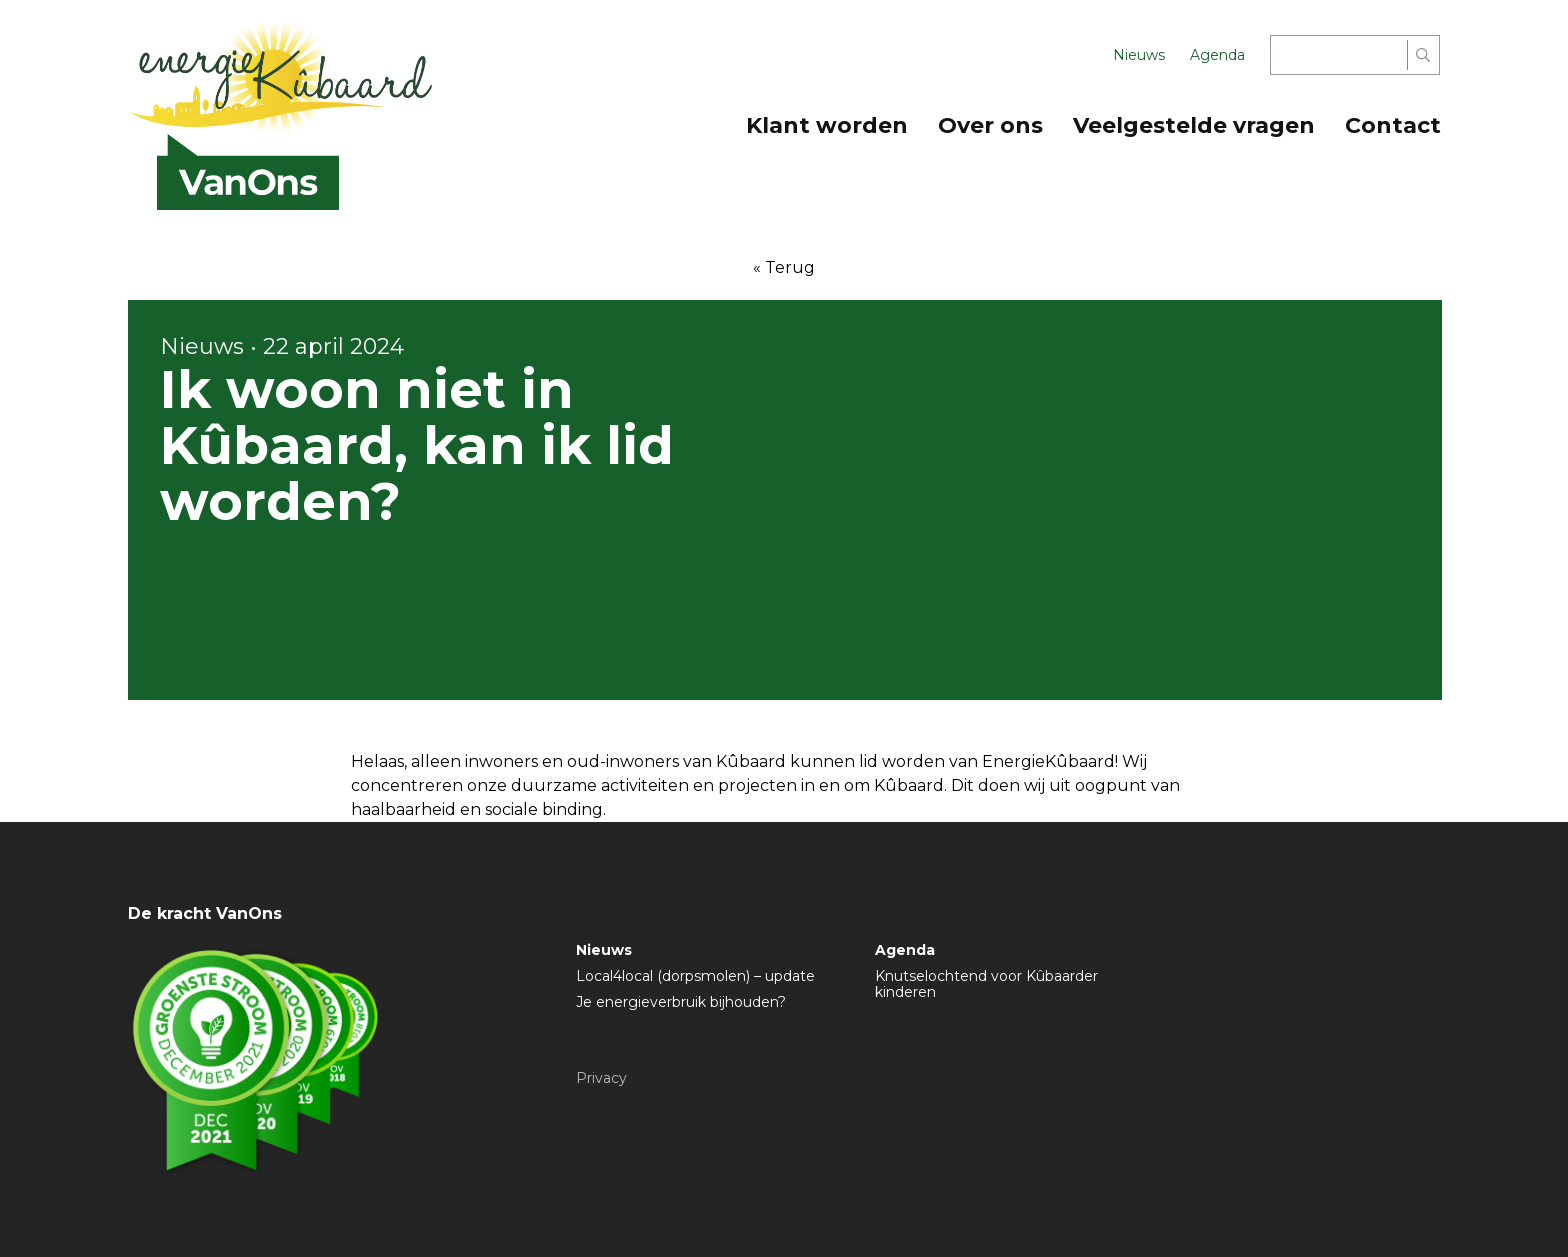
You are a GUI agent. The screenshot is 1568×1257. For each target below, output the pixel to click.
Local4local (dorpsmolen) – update (695, 976)
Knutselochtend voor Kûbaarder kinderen (986, 984)
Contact (1393, 125)
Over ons (990, 125)
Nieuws (1139, 55)
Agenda (1217, 55)
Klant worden (827, 125)
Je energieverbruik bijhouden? (681, 1002)
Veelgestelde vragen (1194, 125)
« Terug (784, 267)
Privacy (601, 1078)
